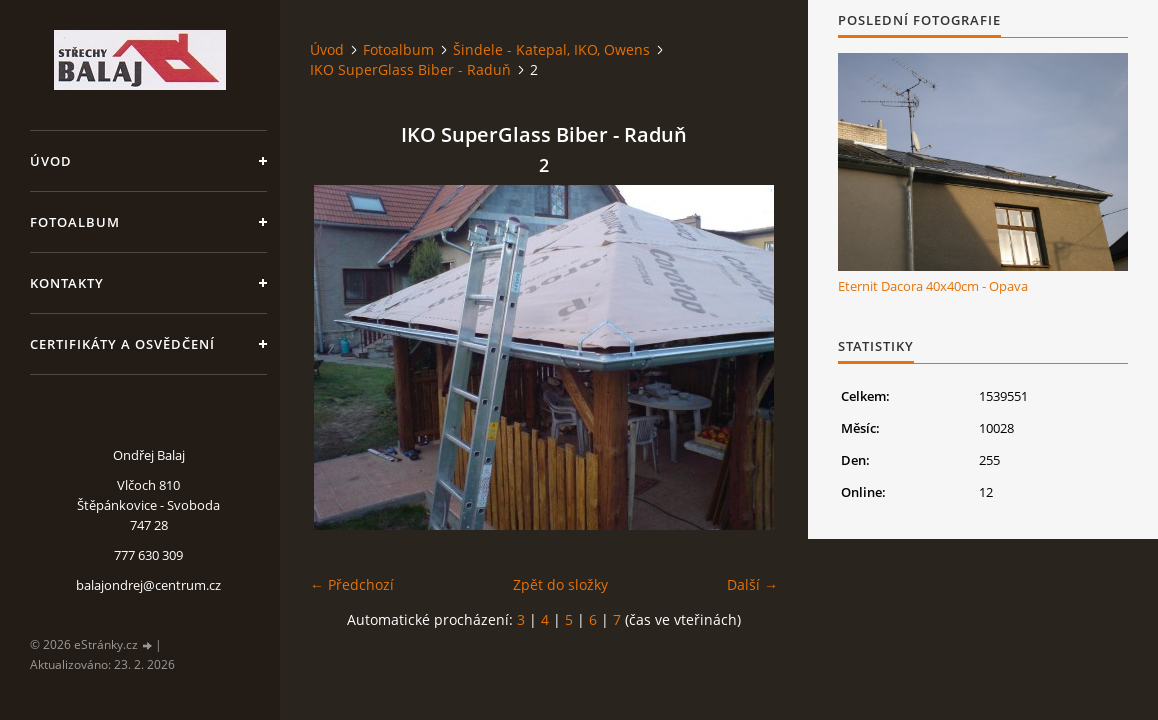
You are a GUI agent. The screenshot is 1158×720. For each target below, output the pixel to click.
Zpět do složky (560, 584)
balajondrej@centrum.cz (148, 585)
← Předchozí (352, 584)
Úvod (51, 161)
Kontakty (67, 283)
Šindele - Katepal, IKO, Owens (551, 49)
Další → (752, 584)
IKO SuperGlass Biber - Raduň (410, 69)
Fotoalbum (75, 222)
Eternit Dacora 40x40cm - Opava (933, 286)
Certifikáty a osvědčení (122, 344)
